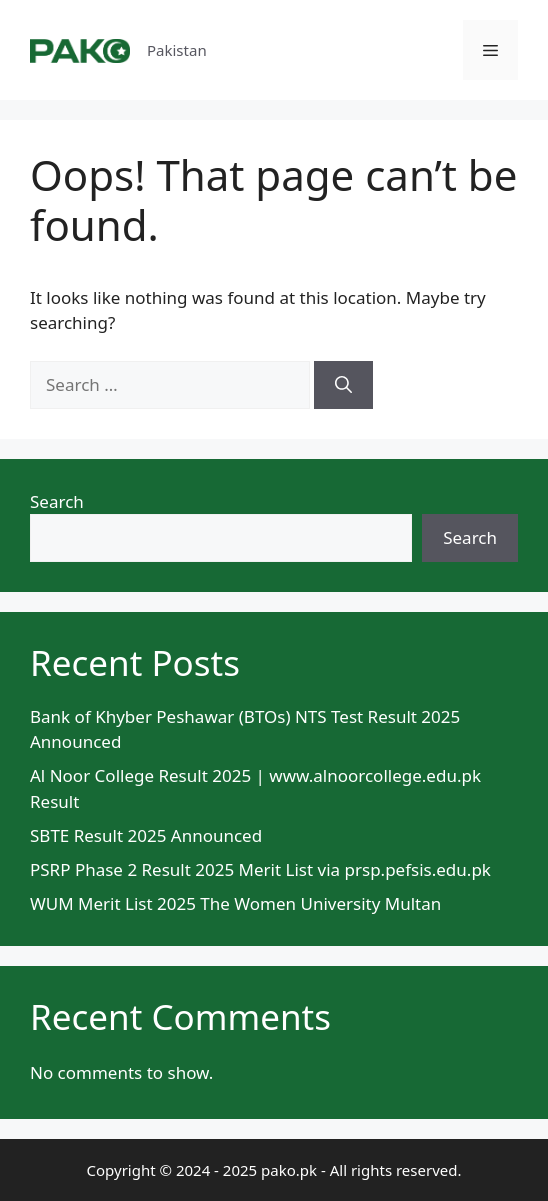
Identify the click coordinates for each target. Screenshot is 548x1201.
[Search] (343, 385)
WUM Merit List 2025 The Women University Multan (235, 903)
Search (57, 501)
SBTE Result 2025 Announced (146, 835)
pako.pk (289, 1170)
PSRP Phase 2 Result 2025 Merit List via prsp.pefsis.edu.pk (260, 869)
